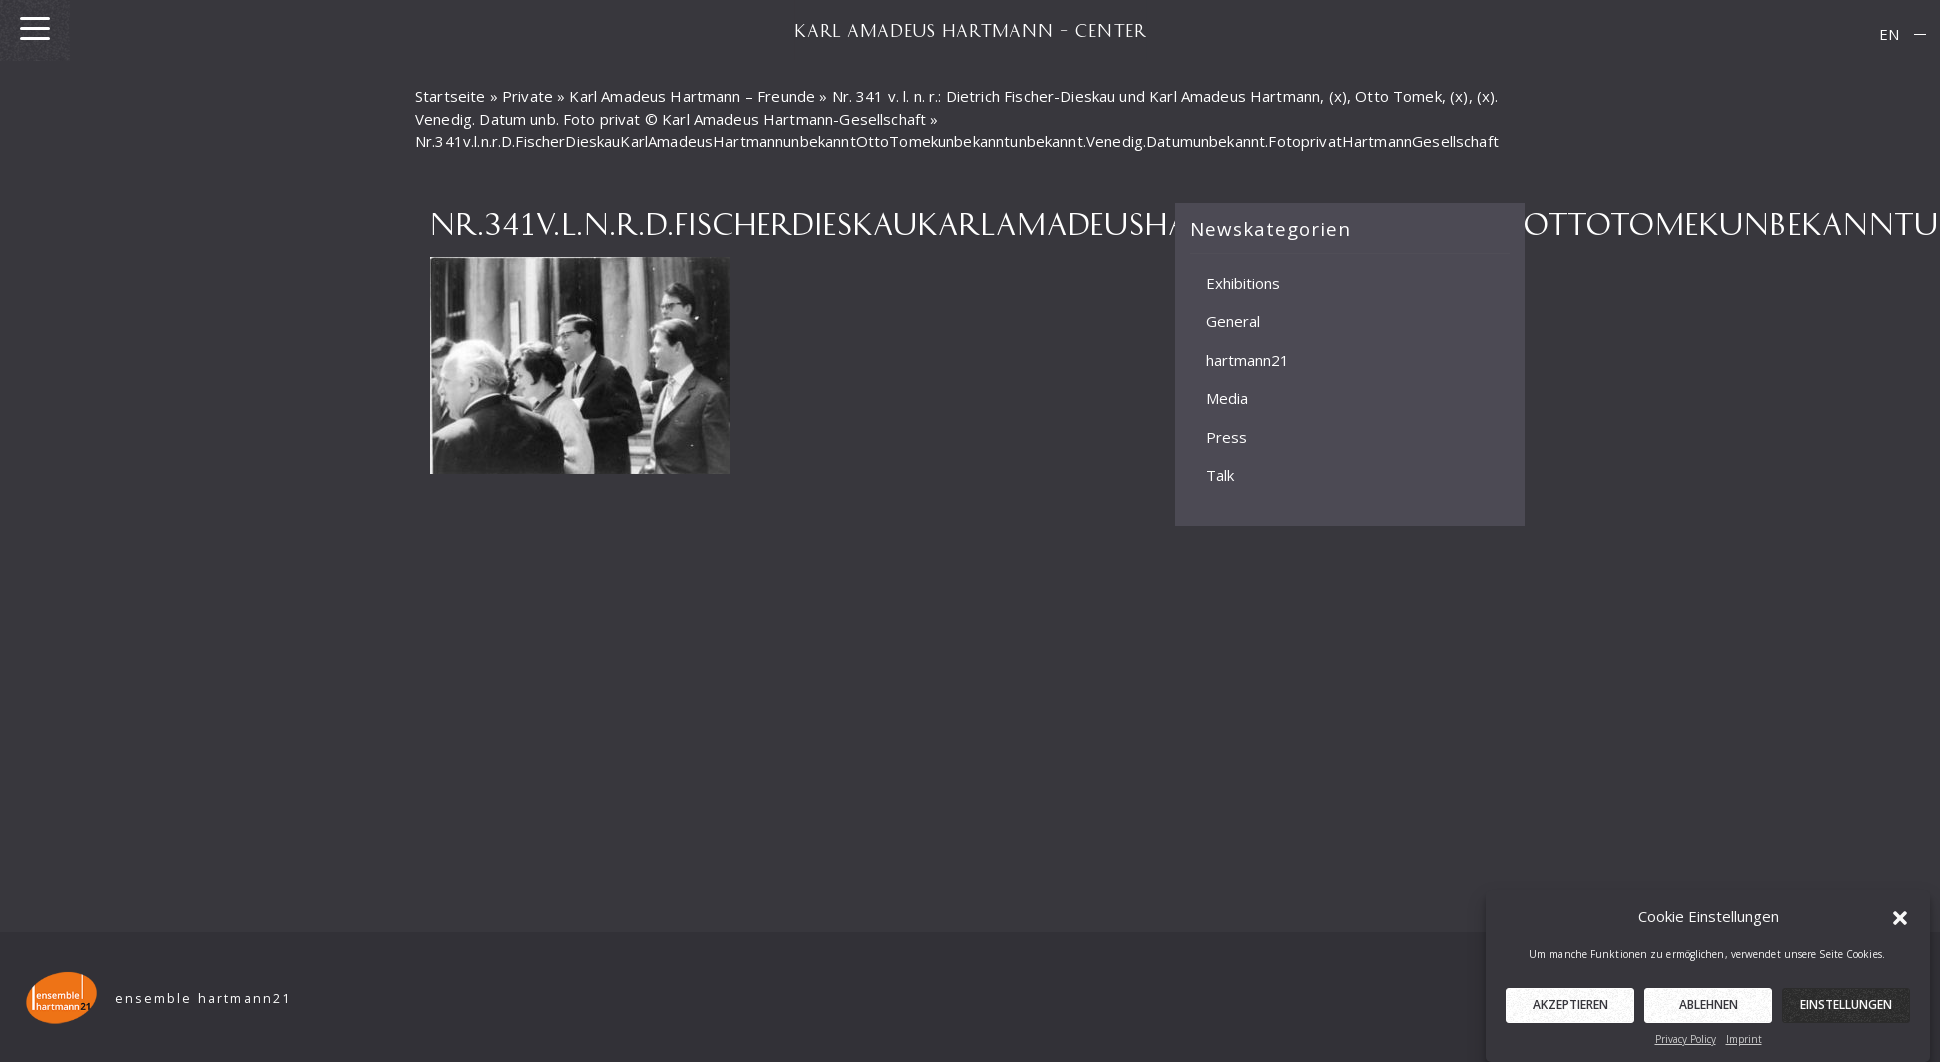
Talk (1220, 475)
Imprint (1744, 1046)
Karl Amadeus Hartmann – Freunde (692, 96)
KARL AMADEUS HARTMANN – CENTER (970, 30)
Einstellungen (1846, 1011)
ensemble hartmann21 (203, 998)
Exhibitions (1243, 282)
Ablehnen (1708, 1011)
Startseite (450, 96)
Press (1226, 436)
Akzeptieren (1570, 1011)
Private (527, 96)
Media (1227, 398)
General (1233, 321)
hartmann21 (1247, 359)
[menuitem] (1889, 34)
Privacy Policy (1685, 1046)
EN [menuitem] (1889, 34)
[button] (1900, 923)
